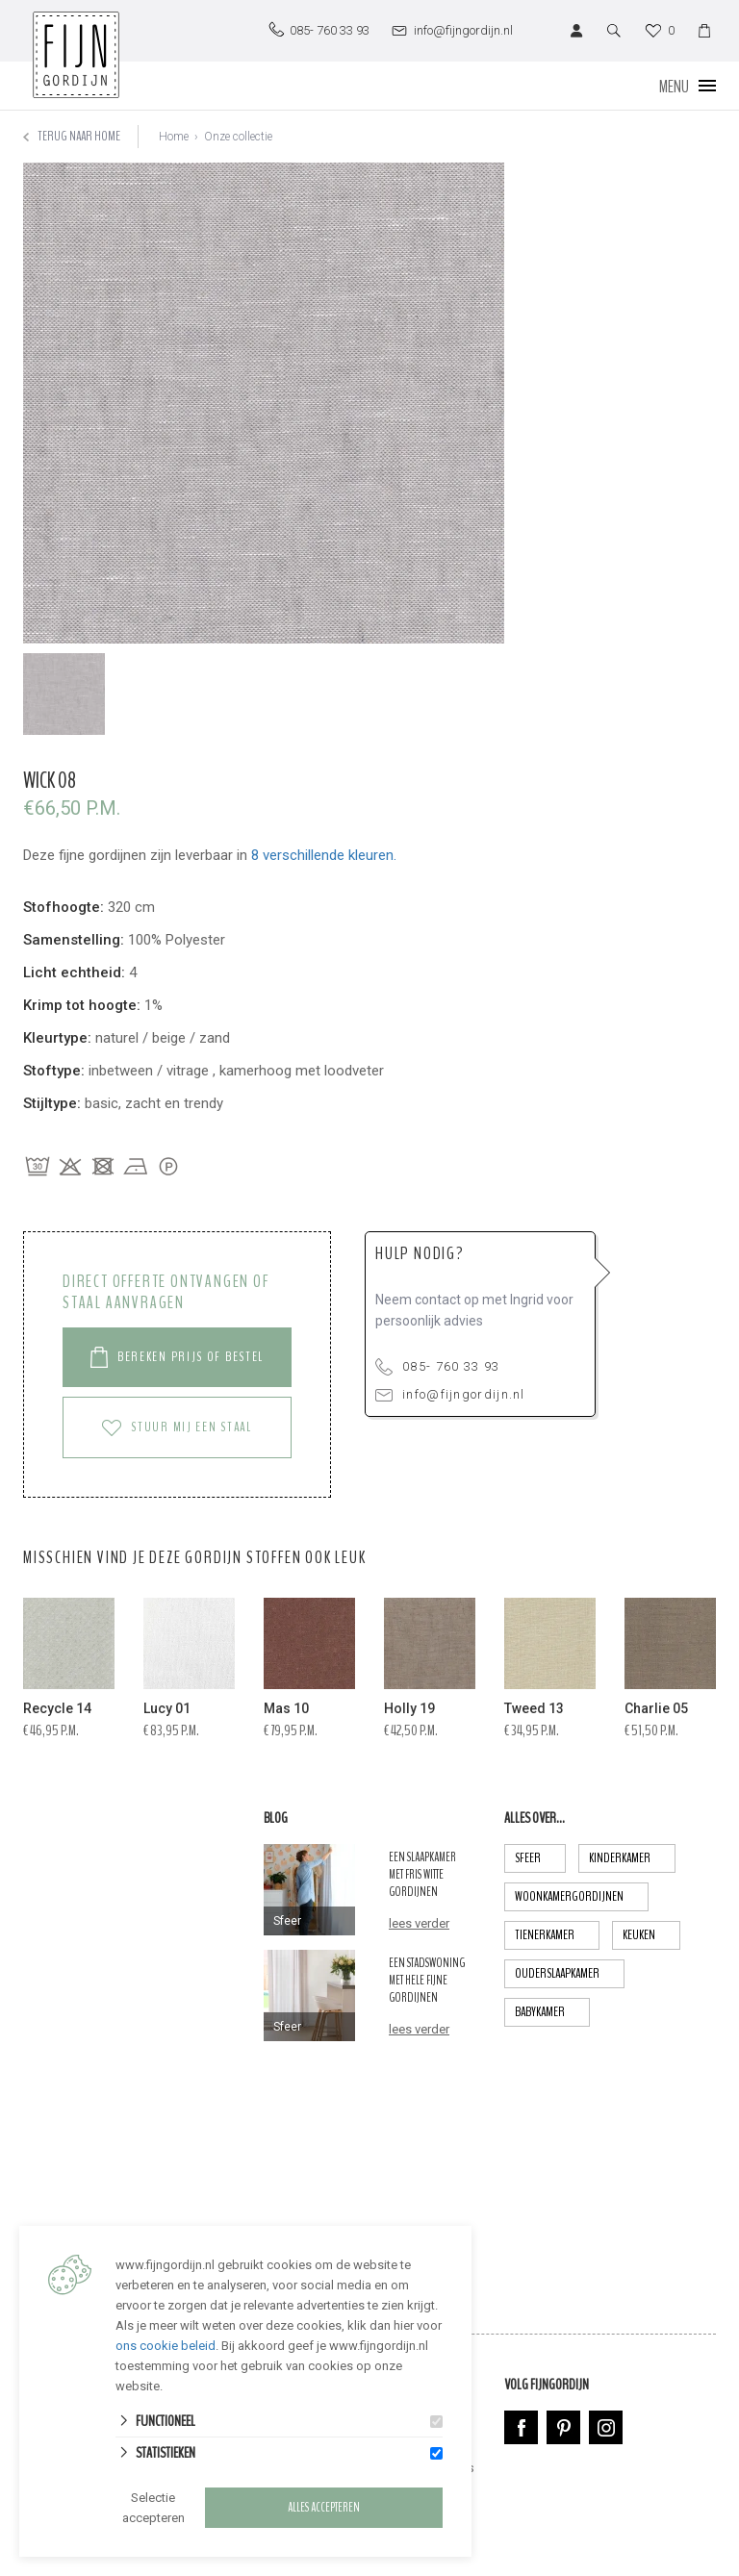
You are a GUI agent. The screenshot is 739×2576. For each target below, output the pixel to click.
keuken (651, 1935)
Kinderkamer (632, 1858)
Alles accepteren (324, 2507)
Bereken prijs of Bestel (177, 1357)
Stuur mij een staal (176, 1427)
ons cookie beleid (165, 2345)
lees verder (419, 1923)
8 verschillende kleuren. (323, 855)
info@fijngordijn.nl (450, 1394)
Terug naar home (71, 136)
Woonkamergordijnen (582, 1896)
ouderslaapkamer (569, 1973)
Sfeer (540, 1858)
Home (174, 136)
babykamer (552, 2012)
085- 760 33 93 (437, 1367)
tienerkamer (557, 1935)
